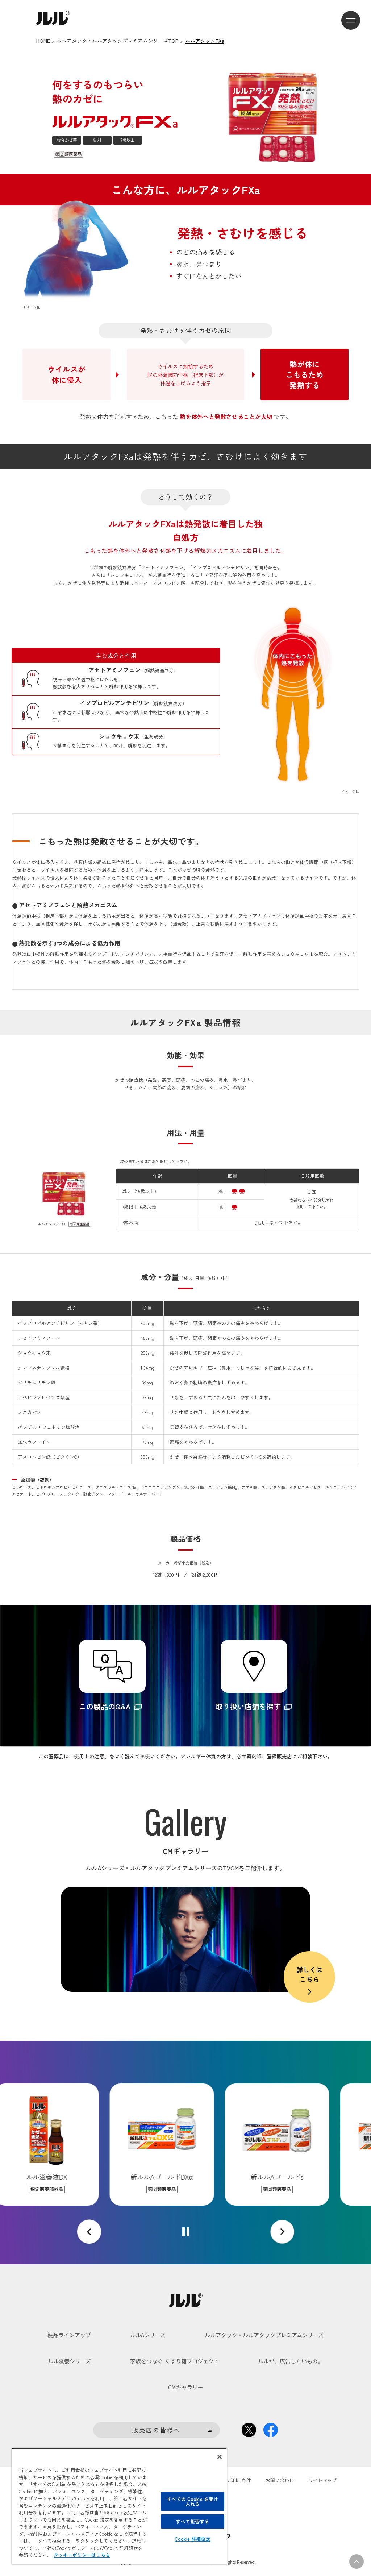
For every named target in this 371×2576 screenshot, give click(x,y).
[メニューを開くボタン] (350, 20)
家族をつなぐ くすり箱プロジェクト (174, 2361)
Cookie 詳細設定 (192, 2538)
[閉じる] (219, 2457)
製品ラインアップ (69, 2335)
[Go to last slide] (89, 2231)
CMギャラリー (185, 2387)
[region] (119, 2506)
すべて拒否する (192, 2521)
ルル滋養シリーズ (69, 2361)
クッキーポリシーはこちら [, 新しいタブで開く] (82, 2554)
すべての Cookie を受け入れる (192, 2501)
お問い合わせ (280, 2480)
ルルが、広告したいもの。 (290, 2361)
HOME (43, 40)
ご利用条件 (239, 2480)
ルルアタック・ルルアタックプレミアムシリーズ (264, 2335)
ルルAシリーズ (148, 2335)
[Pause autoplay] (185, 2231)
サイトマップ (322, 2480)
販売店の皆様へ (156, 2430)
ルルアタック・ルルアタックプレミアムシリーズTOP (118, 40)
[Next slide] (282, 2231)
